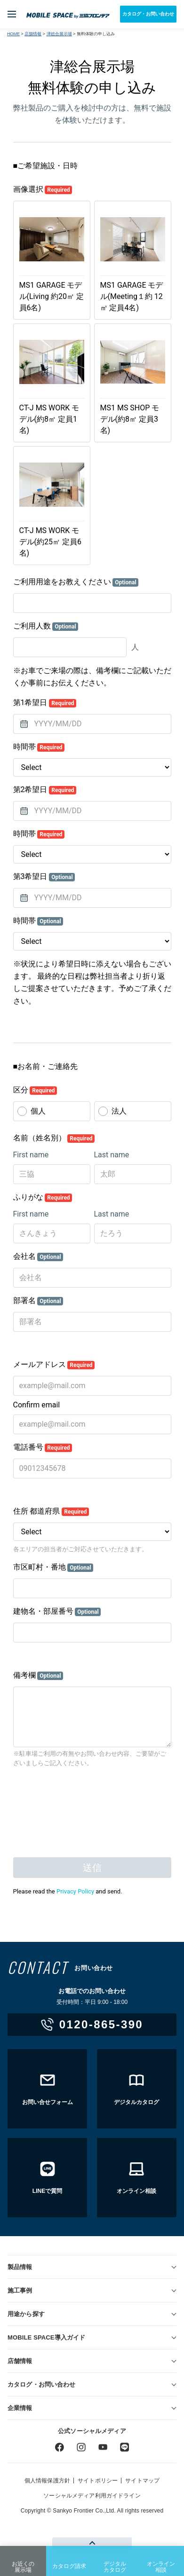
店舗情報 (32, 33)
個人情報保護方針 (47, 2480)
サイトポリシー (98, 2480)
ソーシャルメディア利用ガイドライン (91, 2495)
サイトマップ (142, 2480)
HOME (13, 33)
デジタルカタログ (115, 2560)
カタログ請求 (69, 2558)
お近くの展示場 (23, 2560)
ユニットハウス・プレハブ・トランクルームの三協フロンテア (68, 14)
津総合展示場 (59, 33)
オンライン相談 (161, 2560)
